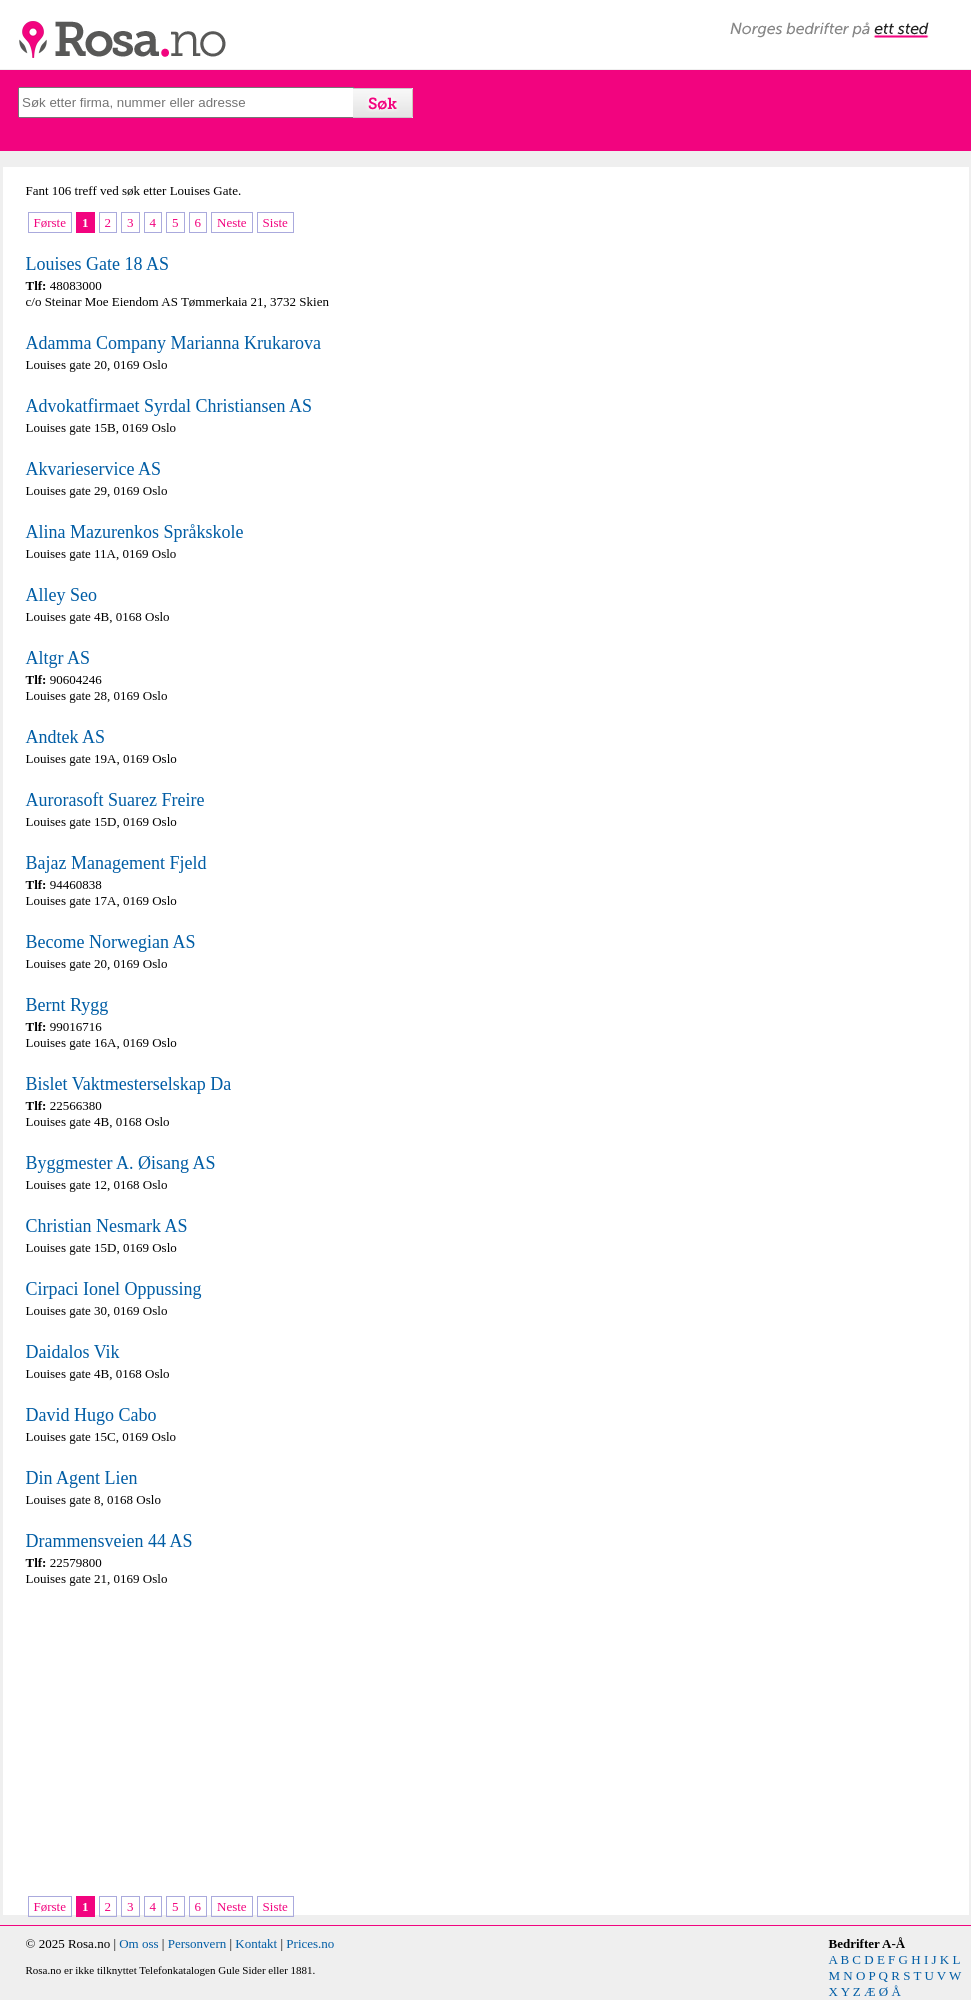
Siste (275, 222)
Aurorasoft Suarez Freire (115, 800)
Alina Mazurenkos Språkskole (135, 532)
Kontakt (256, 1943)
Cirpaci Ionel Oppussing (114, 1289)
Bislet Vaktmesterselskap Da (129, 1084)
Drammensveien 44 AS (109, 1541)
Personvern (197, 1943)
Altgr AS (58, 658)
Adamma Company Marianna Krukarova (173, 343)
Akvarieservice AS (93, 469)
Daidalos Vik (73, 1352)
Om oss (138, 1943)
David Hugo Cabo (91, 1415)
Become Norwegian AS (111, 942)
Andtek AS (66, 737)
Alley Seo (62, 595)
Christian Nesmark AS (107, 1226)
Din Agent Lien (82, 1478)
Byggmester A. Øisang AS (121, 1163)
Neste (232, 222)
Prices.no (310, 1943)
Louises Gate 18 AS (98, 264)
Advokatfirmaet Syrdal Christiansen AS (169, 406)
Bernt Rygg (67, 1005)
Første (50, 222)
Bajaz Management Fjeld (116, 863)
